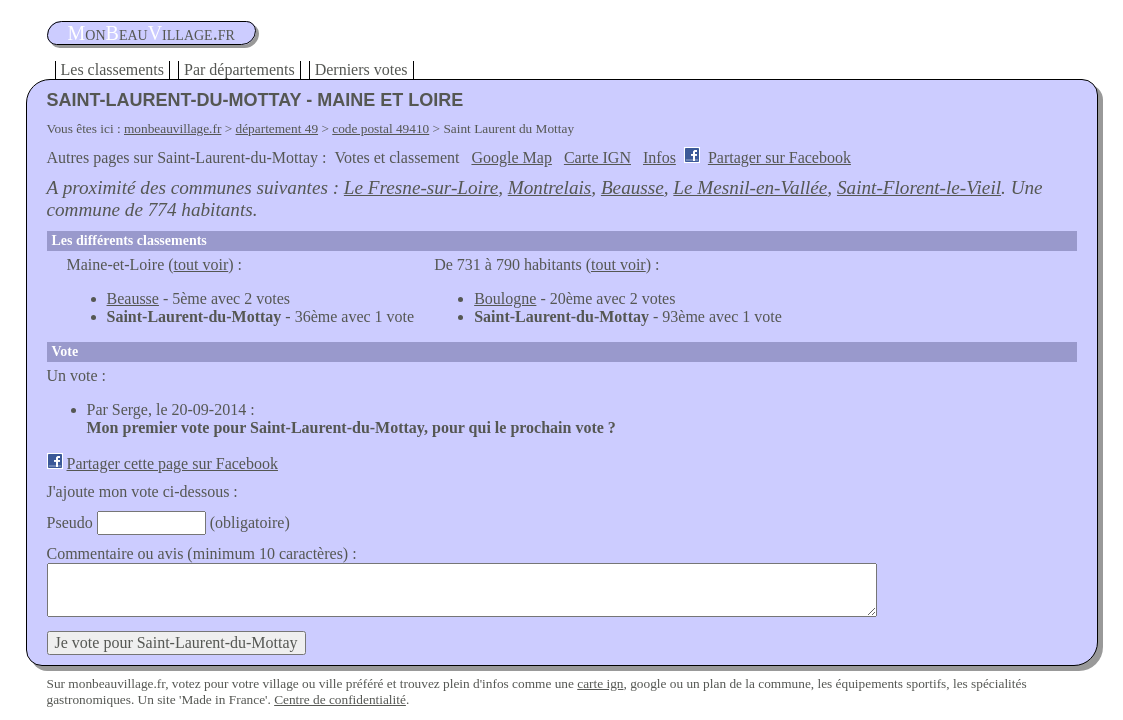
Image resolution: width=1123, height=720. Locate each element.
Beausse (632, 187)
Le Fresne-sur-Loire (421, 187)
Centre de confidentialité (340, 699)
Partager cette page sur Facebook (172, 463)
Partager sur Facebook (779, 157)
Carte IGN (597, 157)
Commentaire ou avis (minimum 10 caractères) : (202, 553)
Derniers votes (361, 69)
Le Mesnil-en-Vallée (750, 187)
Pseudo (70, 522)
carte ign (600, 683)
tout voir (201, 264)
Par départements (239, 69)
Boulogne (505, 298)
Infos (659, 157)
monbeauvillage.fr (172, 128)
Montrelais (550, 187)
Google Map (511, 157)
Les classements (113, 69)
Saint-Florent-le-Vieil (919, 187)
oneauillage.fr (151, 33)
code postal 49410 (380, 128)
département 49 (277, 128)
